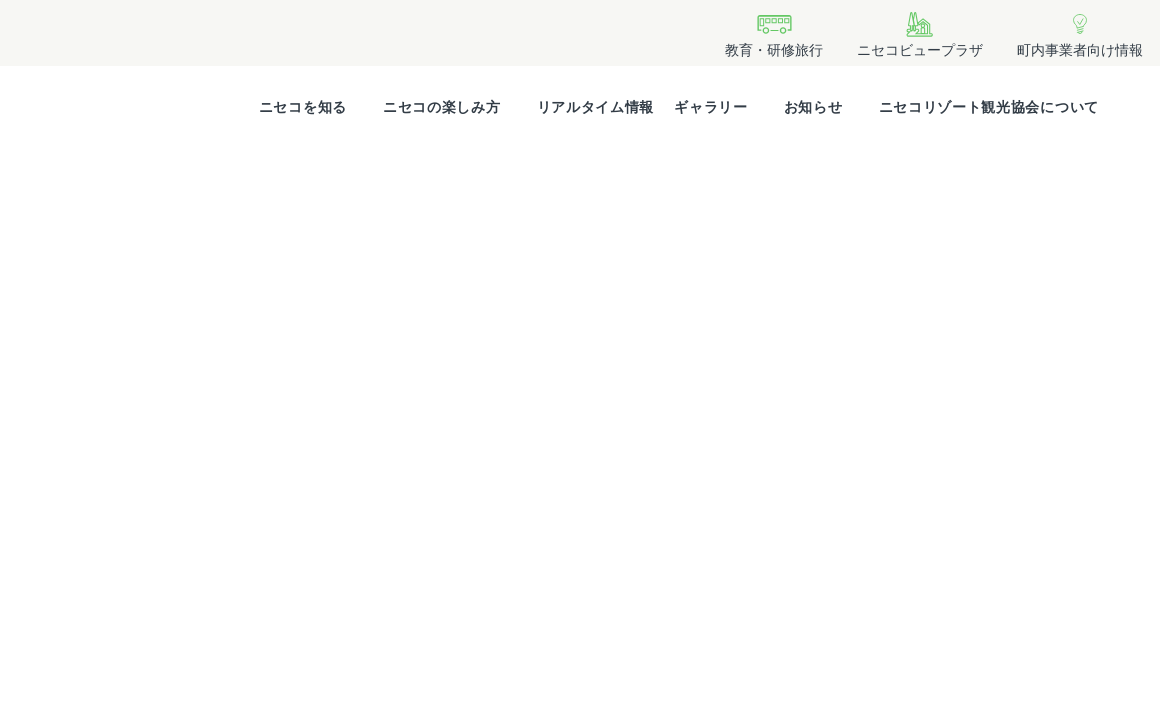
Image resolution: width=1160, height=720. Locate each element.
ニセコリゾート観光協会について (989, 107)
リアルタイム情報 (596, 107)
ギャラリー (711, 107)
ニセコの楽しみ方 (442, 107)
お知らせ (813, 107)
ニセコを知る (303, 107)
